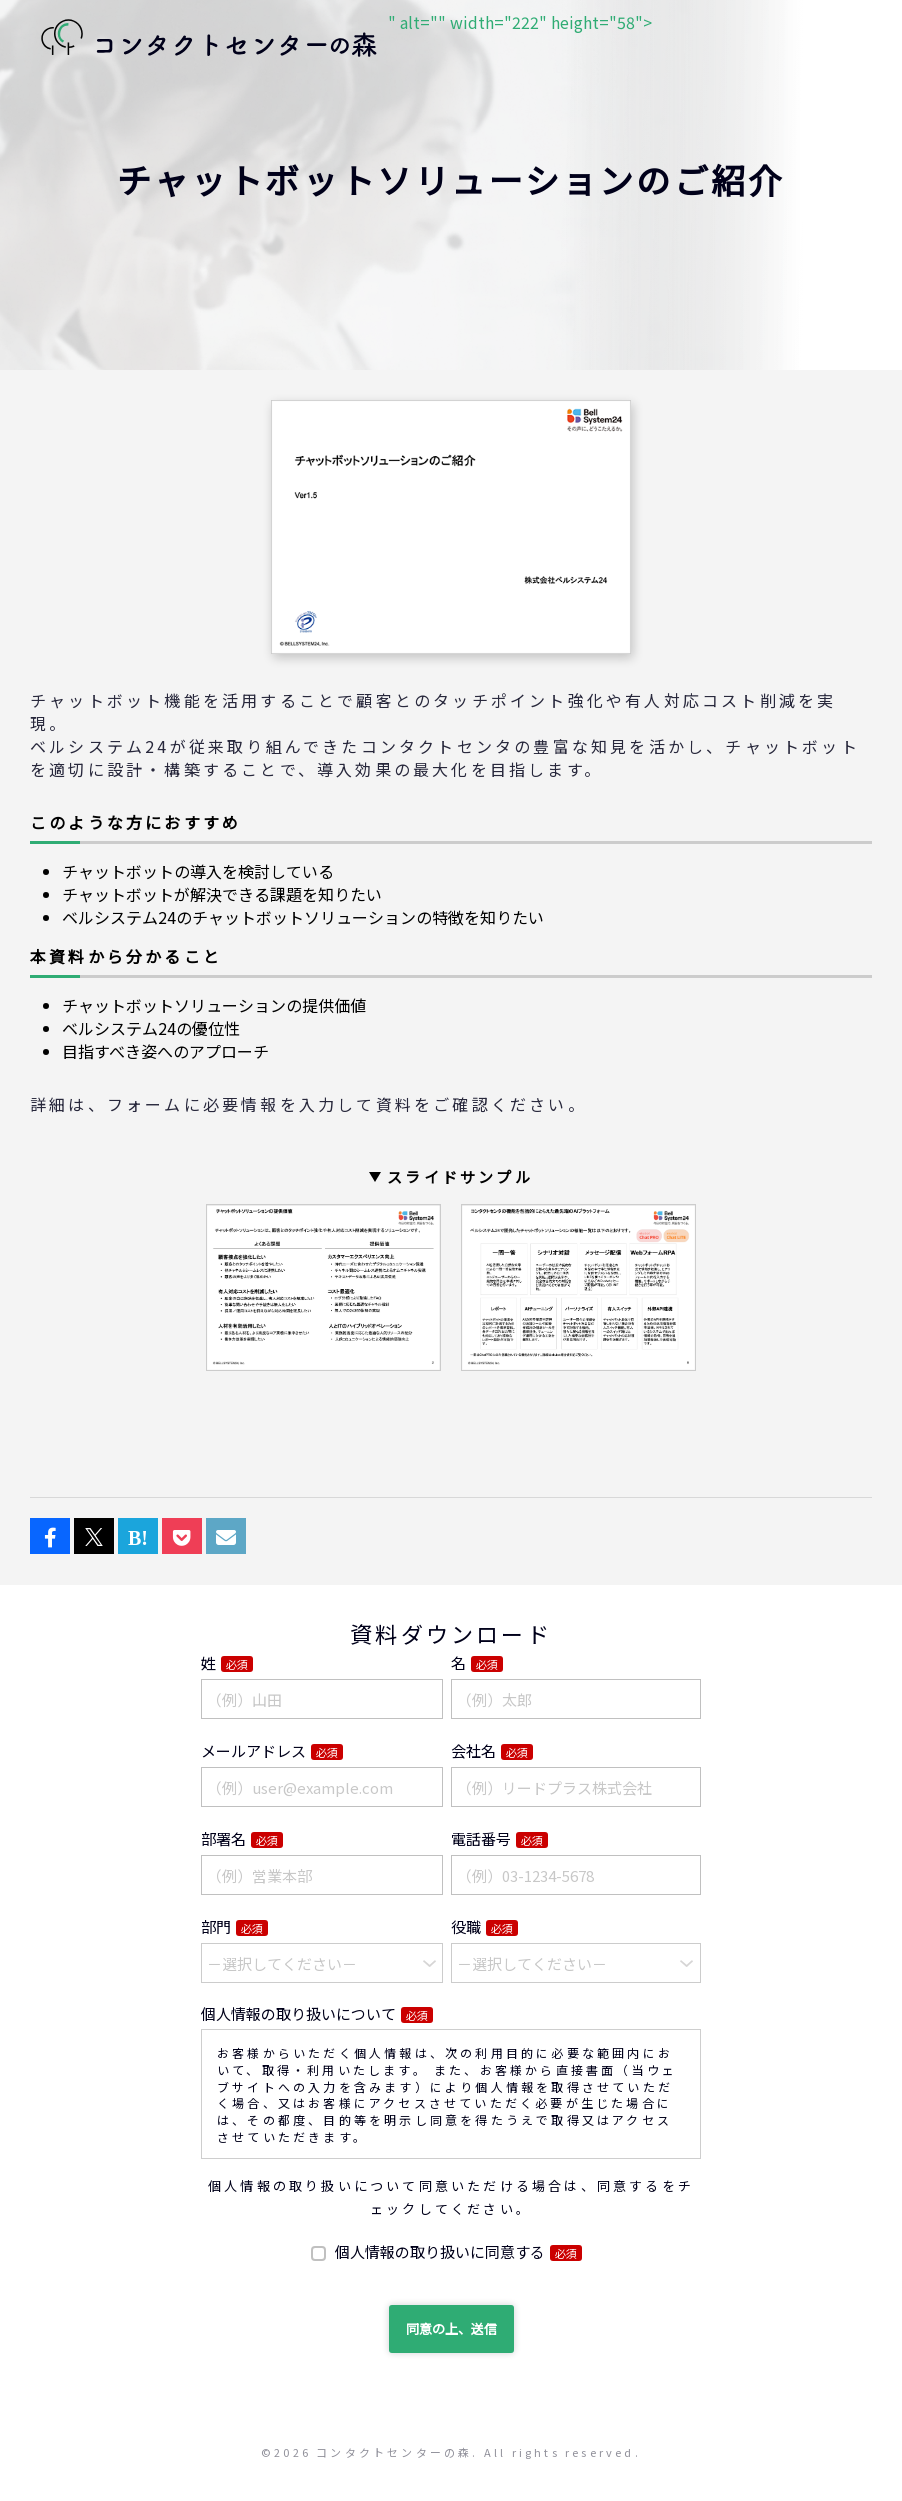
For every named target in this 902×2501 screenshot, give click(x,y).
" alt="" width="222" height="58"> (341, 40)
